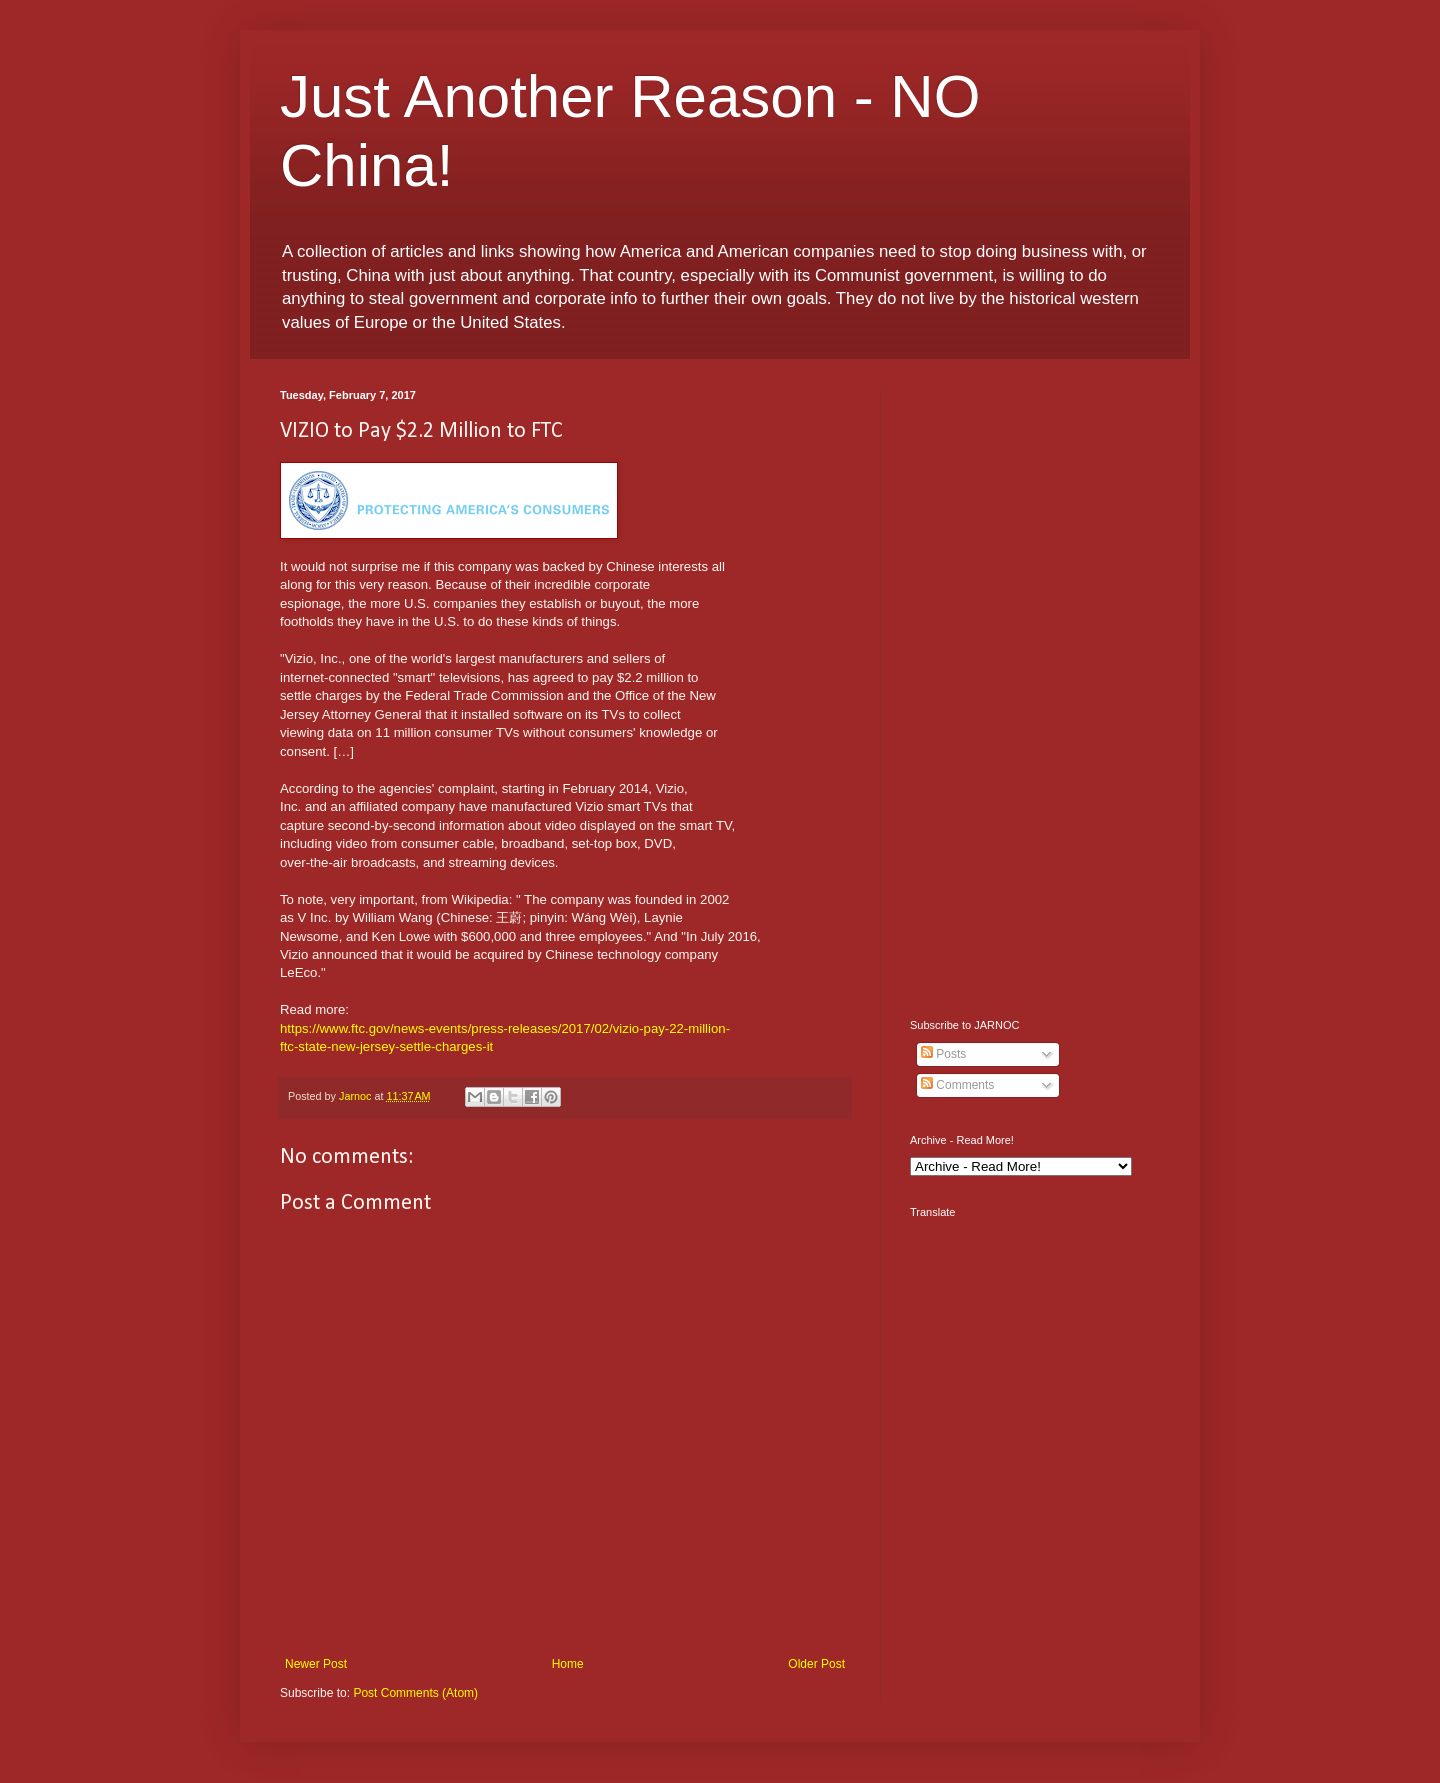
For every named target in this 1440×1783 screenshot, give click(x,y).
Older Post (816, 1664)
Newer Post (316, 1664)
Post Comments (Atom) (415, 1693)
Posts (943, 1054)
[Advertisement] (1035, 689)
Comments (957, 1085)
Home (568, 1664)
